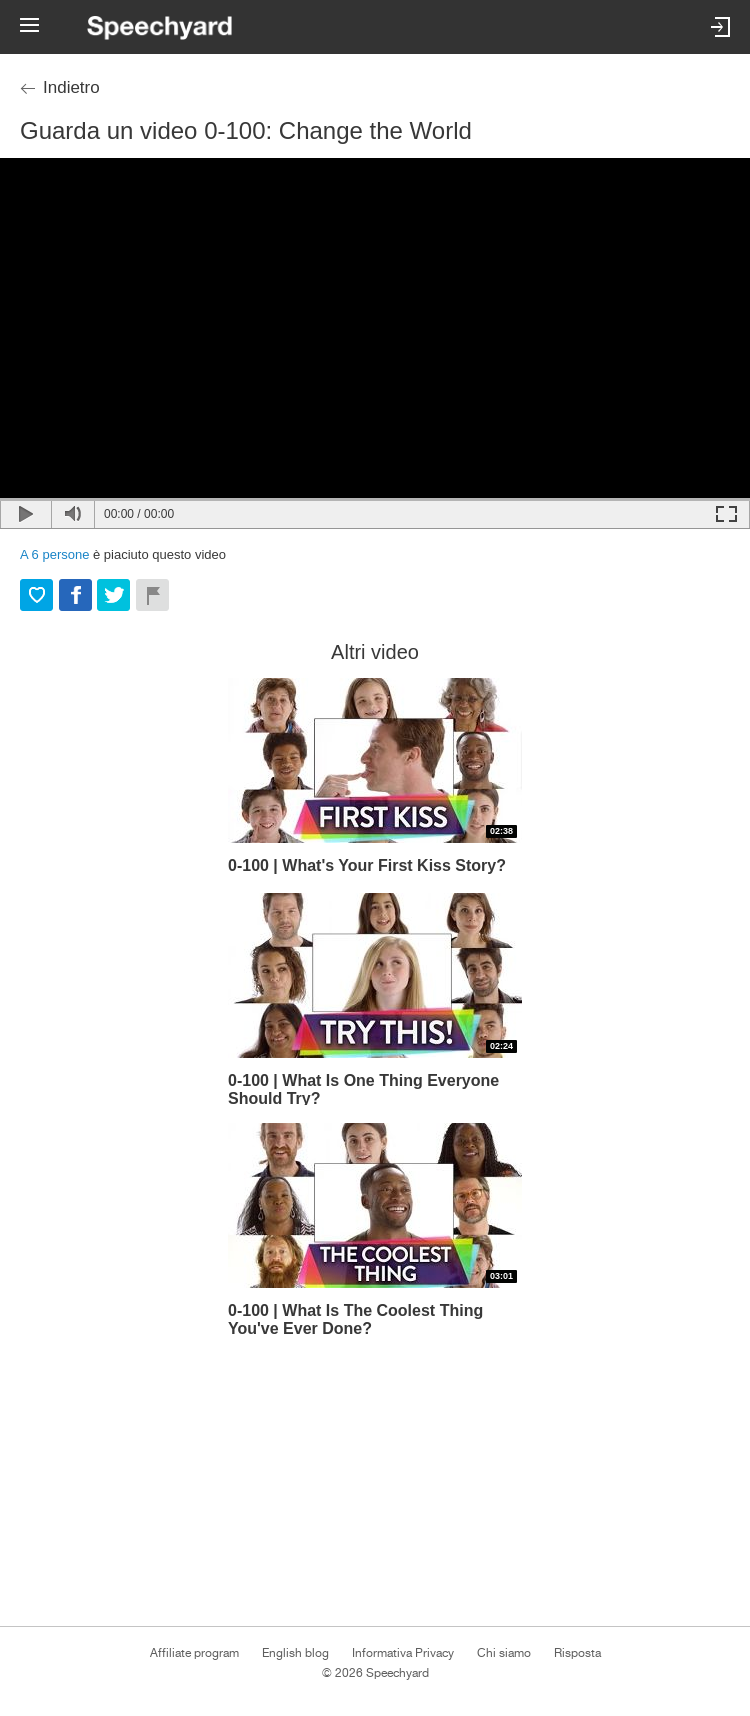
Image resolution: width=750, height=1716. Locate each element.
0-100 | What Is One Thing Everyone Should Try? (363, 1088)
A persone (54, 554)
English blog (295, 1653)
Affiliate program (194, 1653)
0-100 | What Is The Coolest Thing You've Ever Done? (355, 1318)
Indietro (71, 87)
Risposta (577, 1653)
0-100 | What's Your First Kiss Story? (367, 865)
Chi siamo (504, 1653)
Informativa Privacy (403, 1653)
